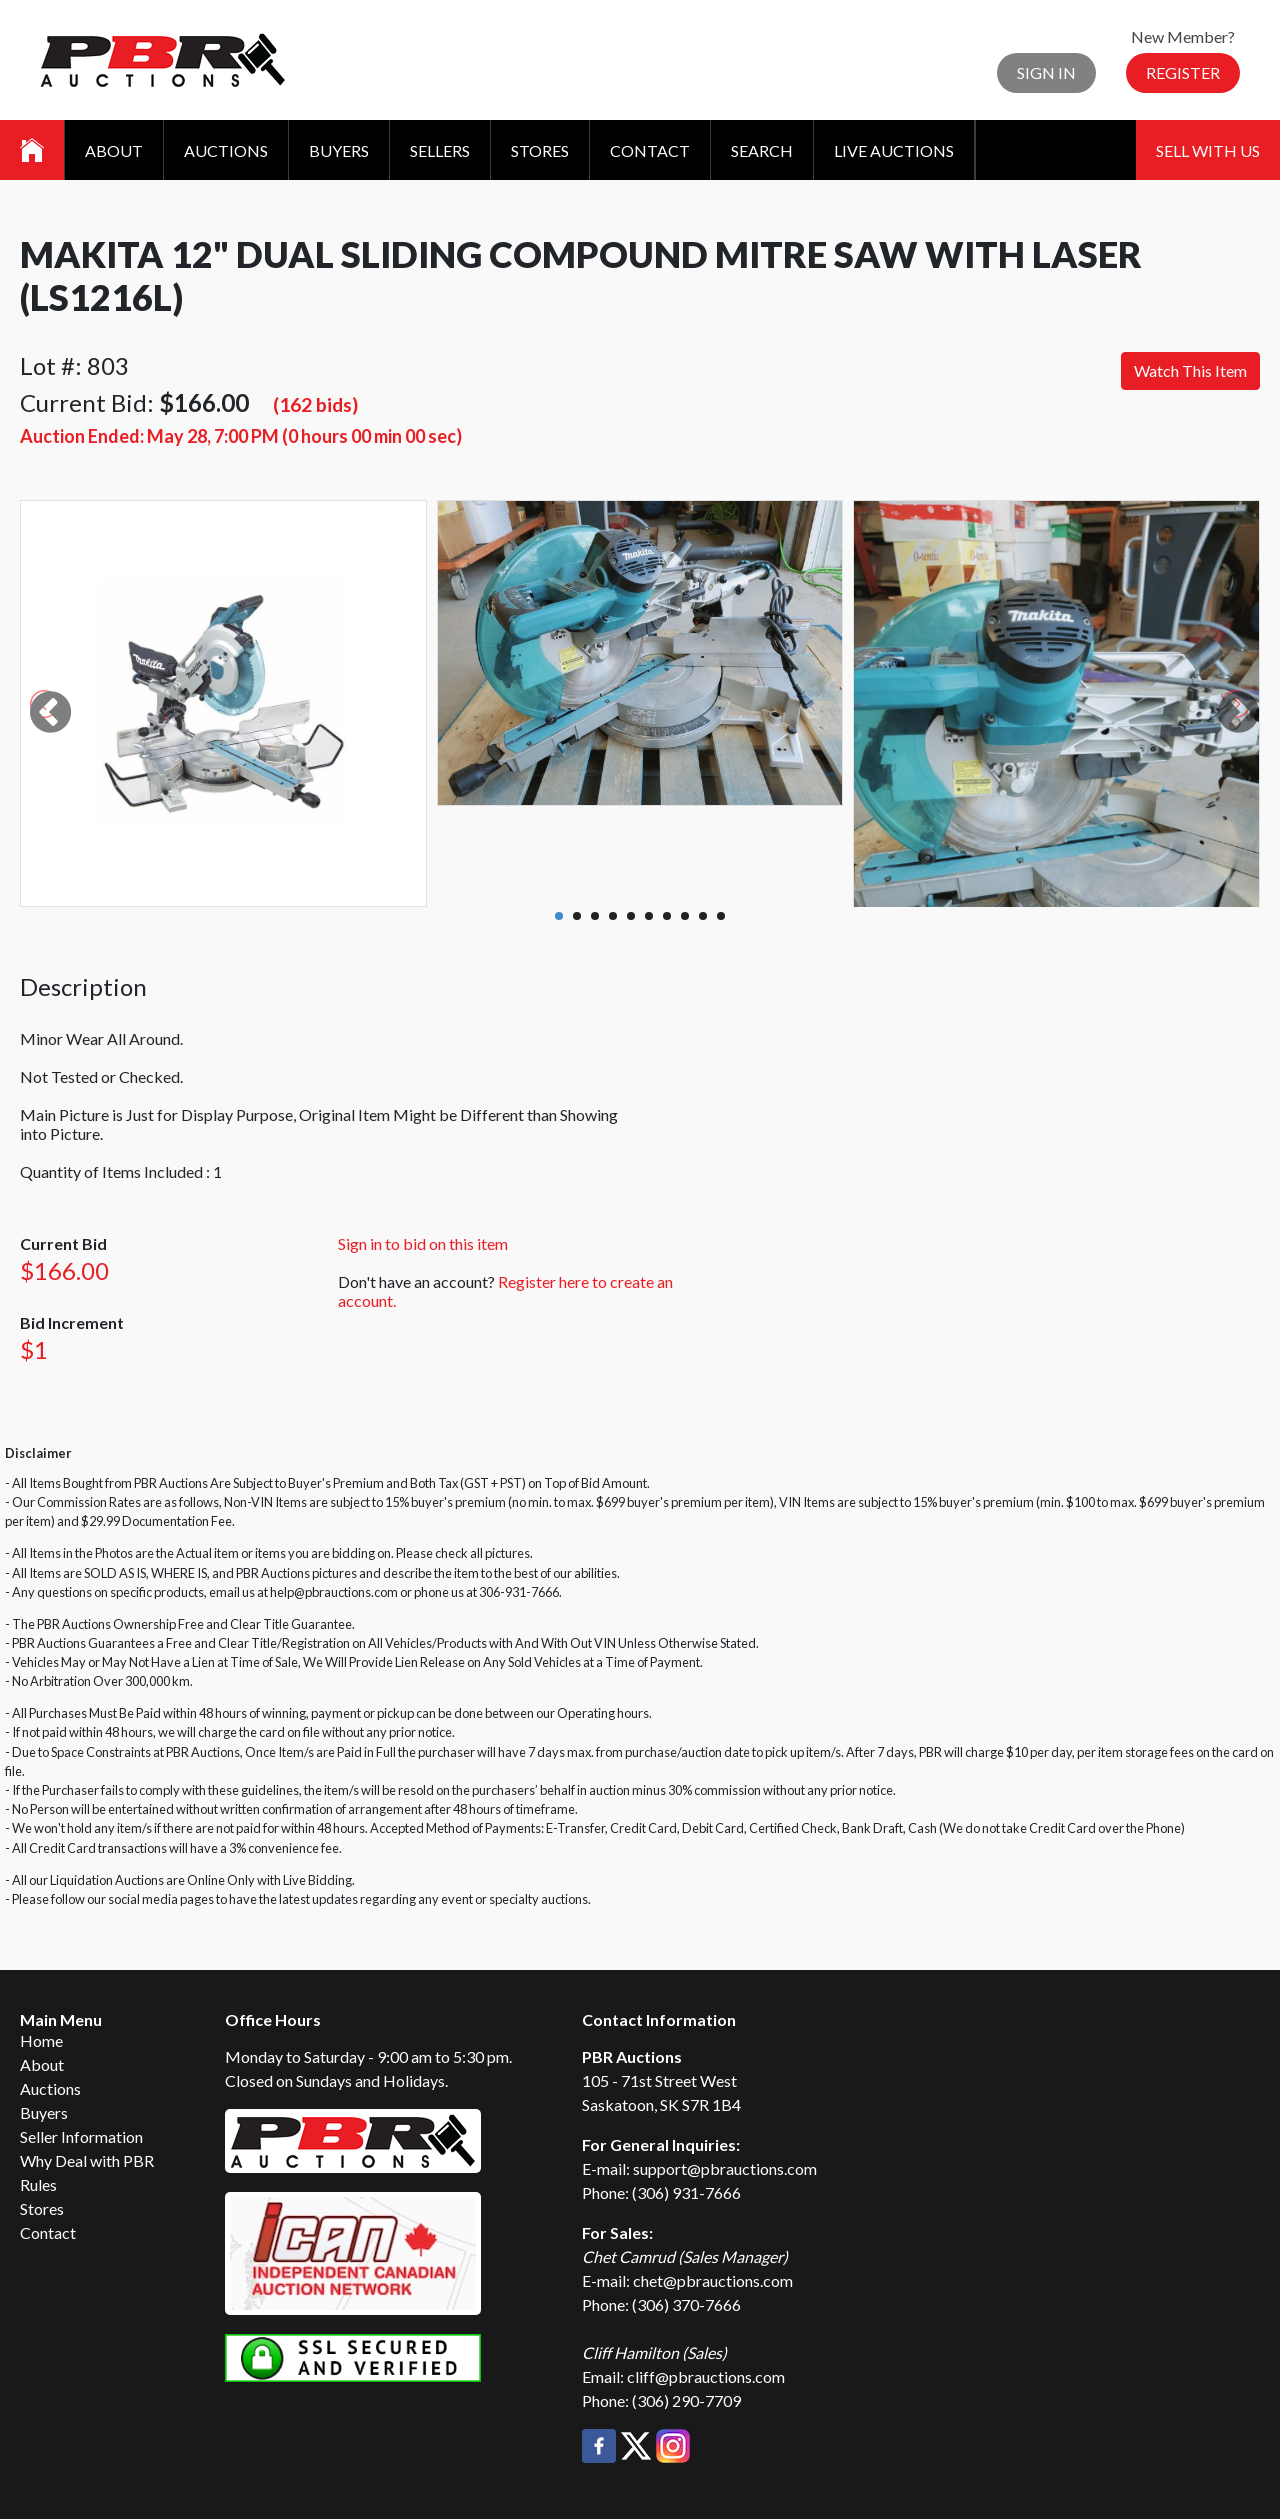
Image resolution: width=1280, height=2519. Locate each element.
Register (1183, 72)
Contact (650, 150)
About (114, 150)
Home (41, 2040)
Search (762, 150)
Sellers (440, 150)
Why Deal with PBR (87, 2160)
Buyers (339, 150)
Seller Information (81, 2136)
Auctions (226, 150)
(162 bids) (315, 404)
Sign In (1046, 72)
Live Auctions (894, 150)
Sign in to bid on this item (423, 1243)
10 (721, 916)
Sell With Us (1208, 150)
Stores (540, 150)
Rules (38, 2184)
